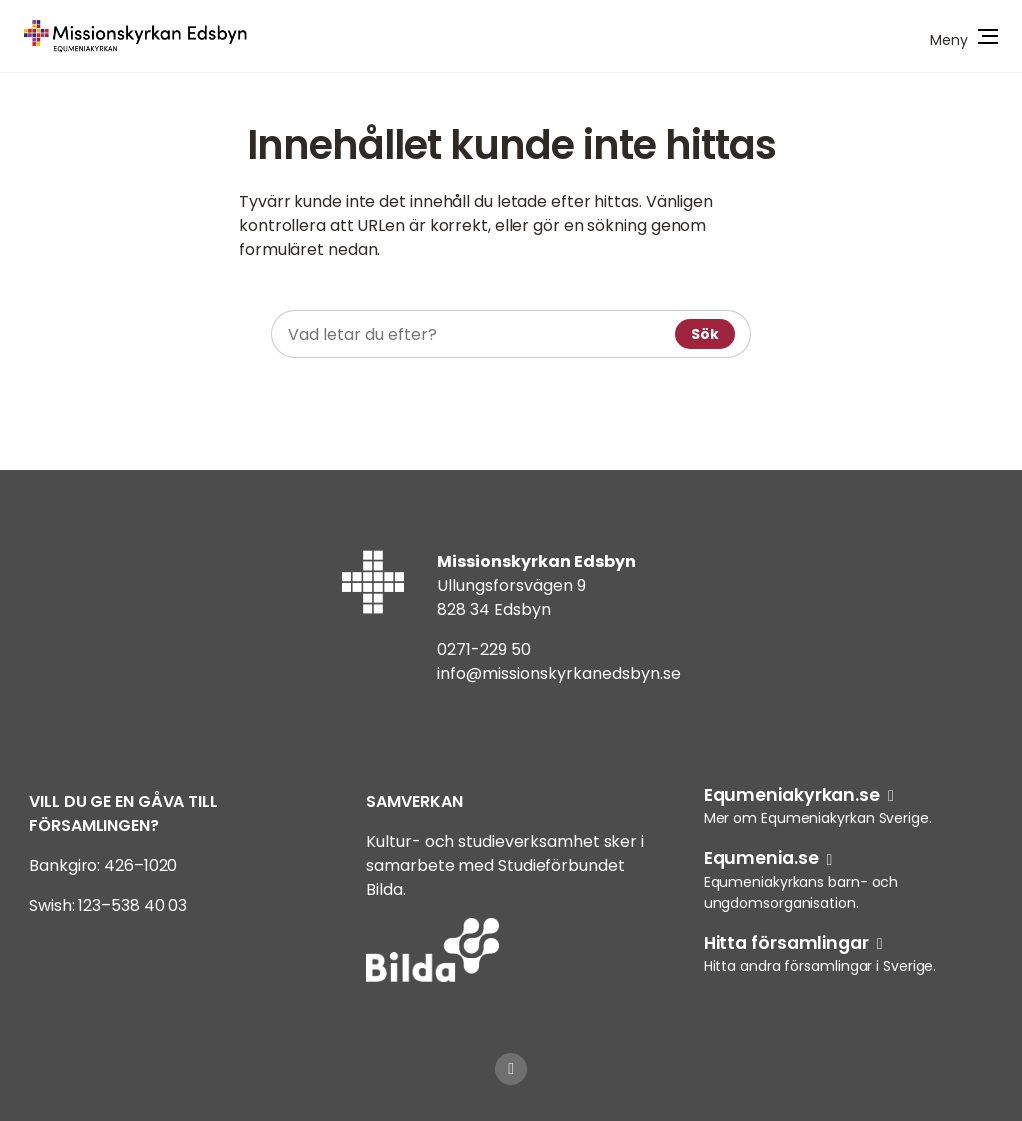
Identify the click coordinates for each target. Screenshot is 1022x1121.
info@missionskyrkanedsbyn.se (559, 673)
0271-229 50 (484, 649)
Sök (705, 334)
